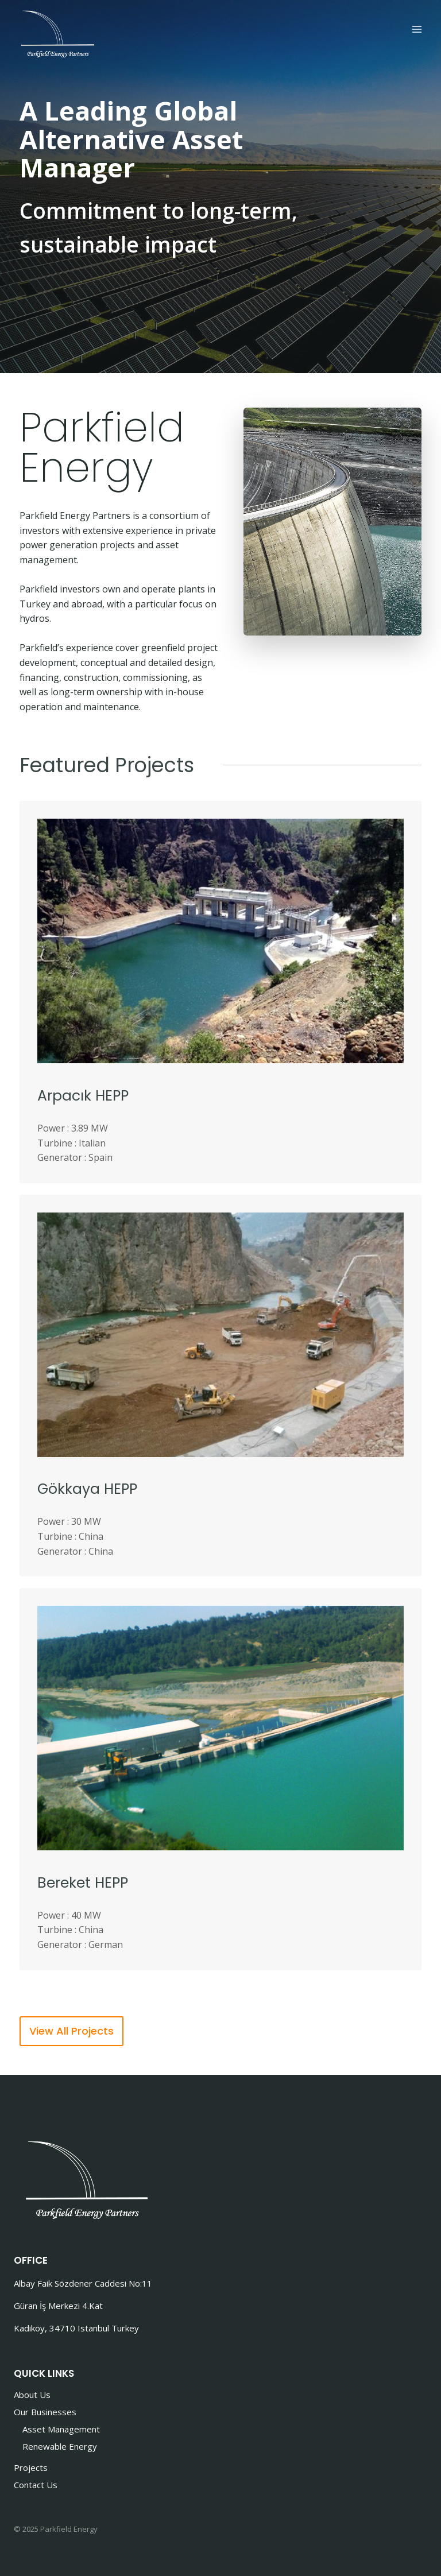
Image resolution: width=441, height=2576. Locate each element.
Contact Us (35, 2484)
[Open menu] (416, 29)
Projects (31, 2467)
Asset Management (61, 2429)
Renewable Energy (59, 2446)
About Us (32, 2394)
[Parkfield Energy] (57, 33)
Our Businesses (45, 2412)
